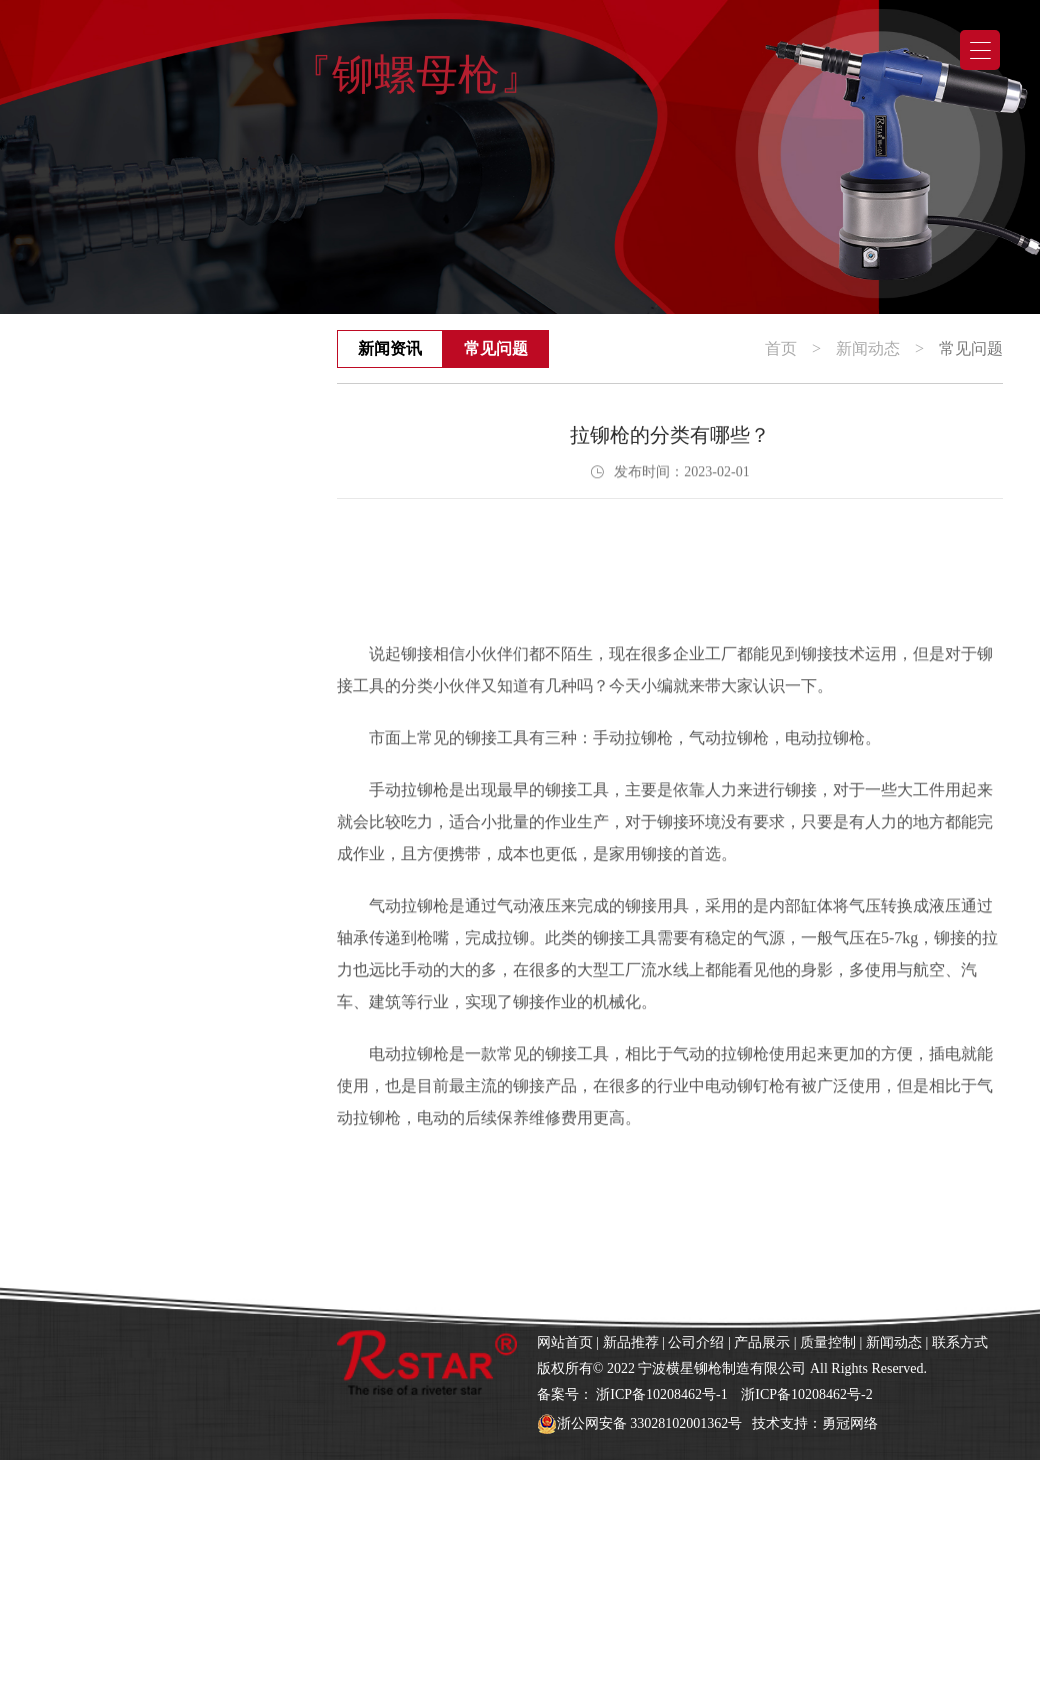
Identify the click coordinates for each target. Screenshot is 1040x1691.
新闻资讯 (390, 348)
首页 (781, 349)
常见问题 (496, 348)
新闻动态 (868, 349)
